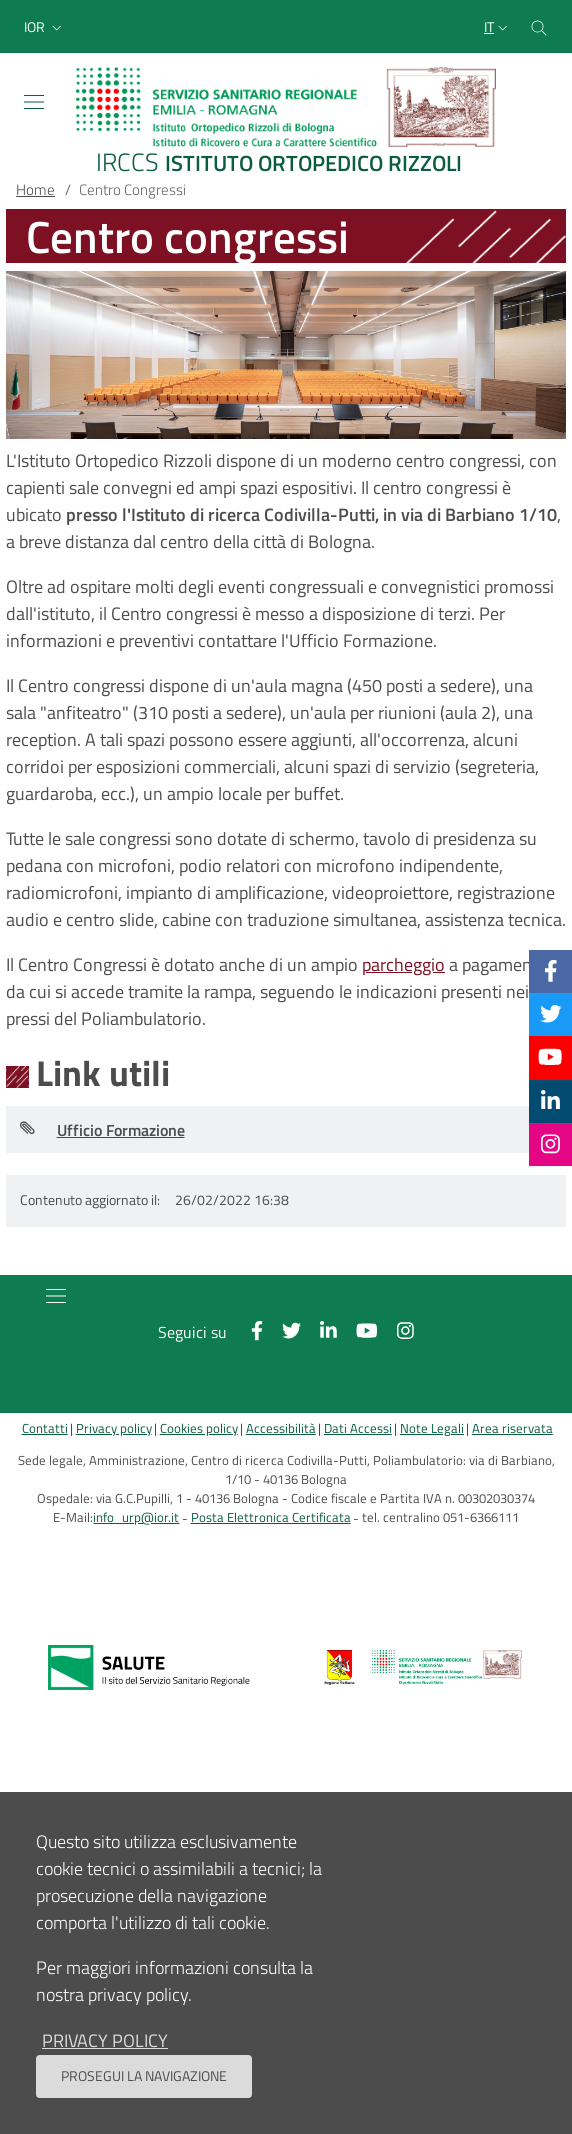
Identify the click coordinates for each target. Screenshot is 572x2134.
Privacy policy (114, 1428)
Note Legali (432, 1428)
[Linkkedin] (550, 1101)
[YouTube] (550, 1057)
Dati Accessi (358, 1428)
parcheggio (403, 964)
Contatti (45, 1428)
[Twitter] (551, 1014)
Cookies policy (199, 1428)
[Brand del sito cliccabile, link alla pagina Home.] (286, 122)
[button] (45, 27)
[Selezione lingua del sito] (498, 27)
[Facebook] (551, 971)
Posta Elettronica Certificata (271, 1517)
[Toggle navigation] (34, 102)
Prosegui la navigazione (144, 2076)
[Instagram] (550, 1144)
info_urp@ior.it (136, 1517)
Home (35, 189)
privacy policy (105, 2040)
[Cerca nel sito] (539, 26)
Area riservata (512, 1428)
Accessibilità (281, 1428)
